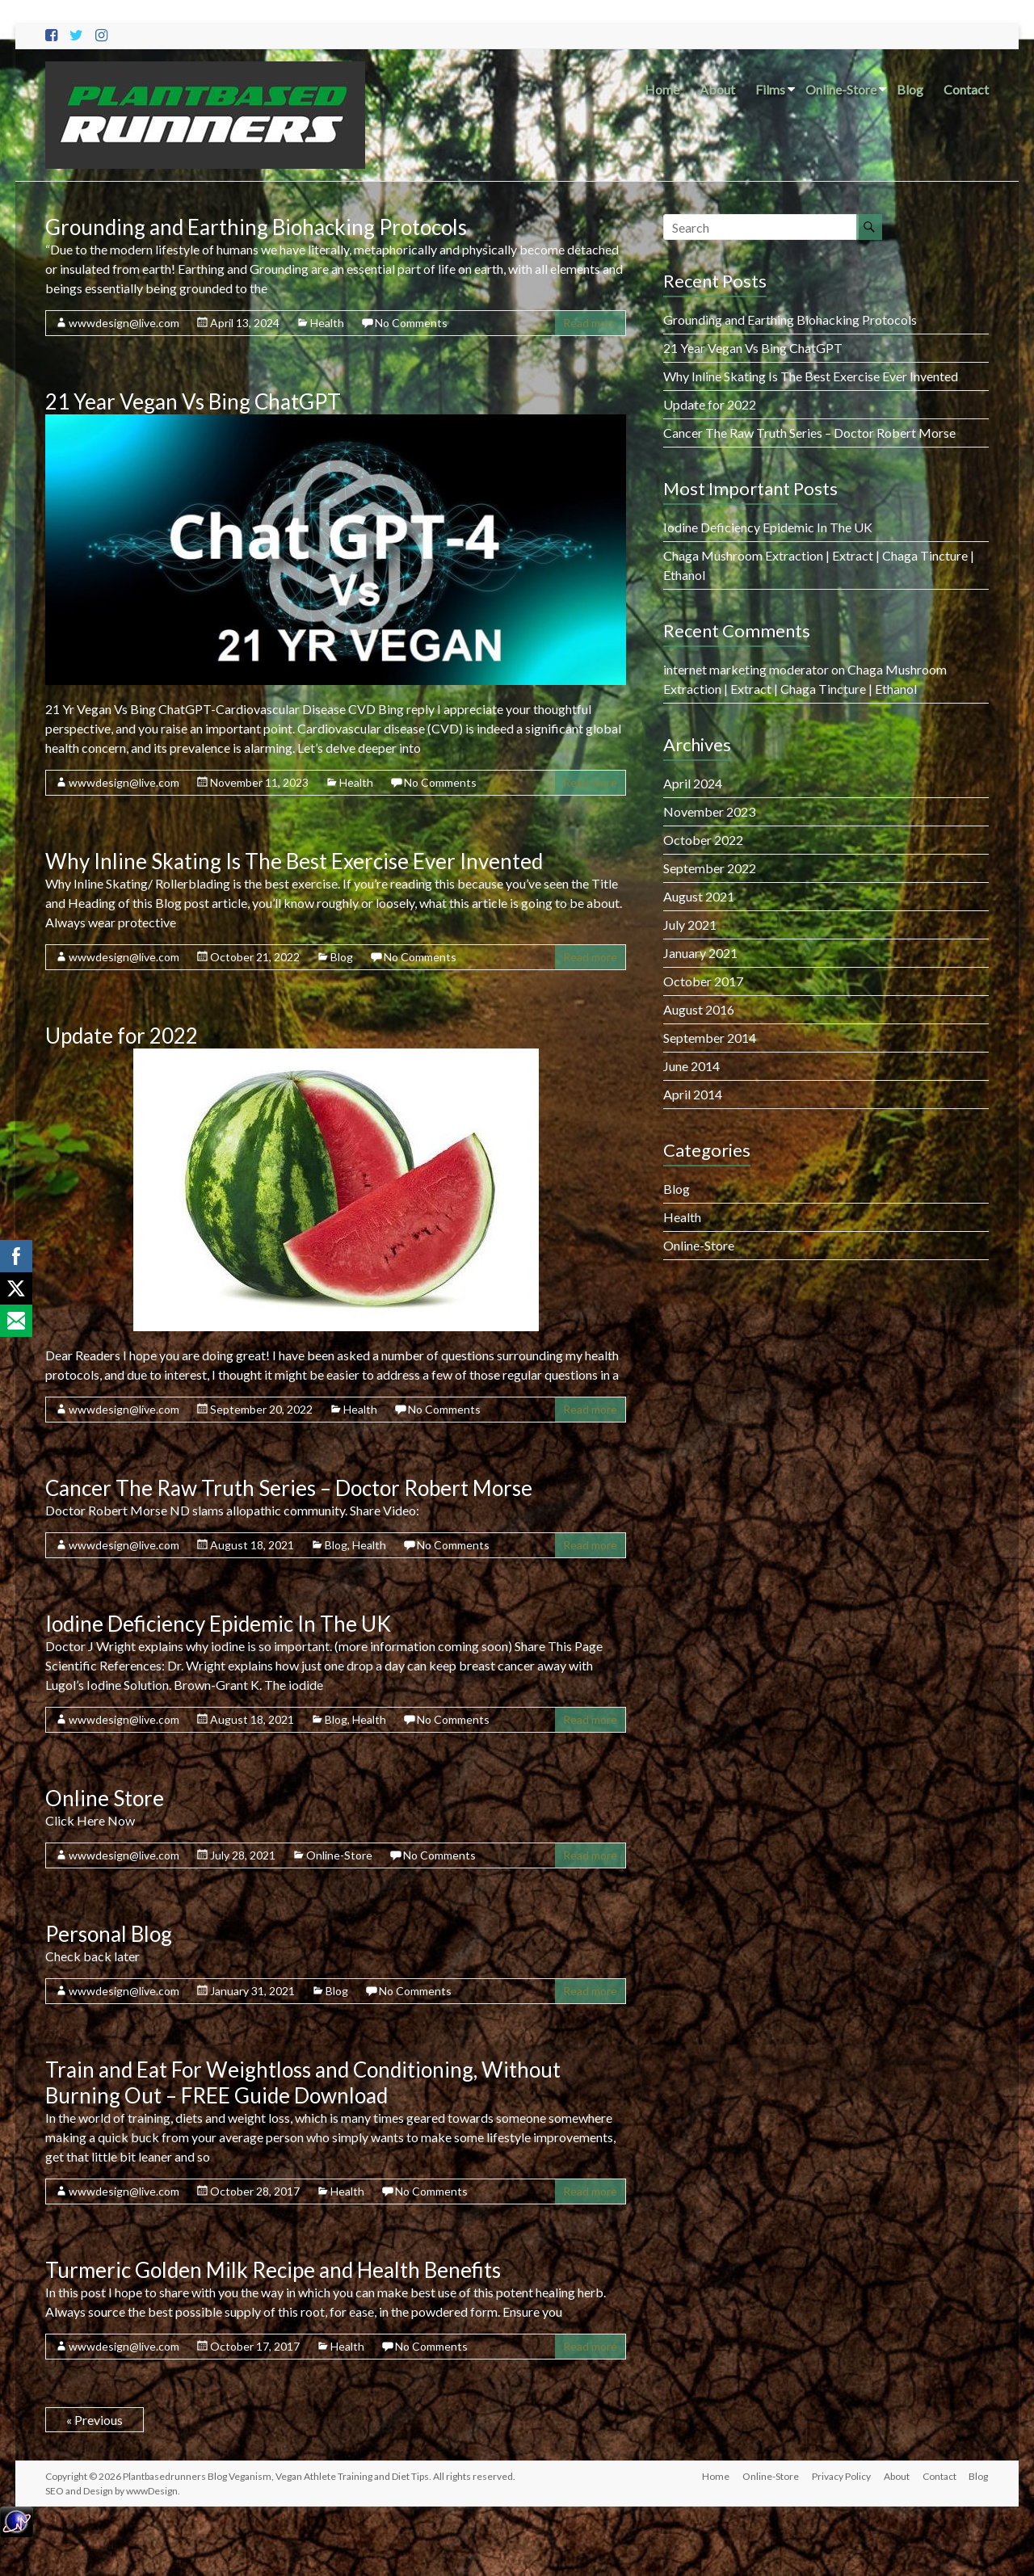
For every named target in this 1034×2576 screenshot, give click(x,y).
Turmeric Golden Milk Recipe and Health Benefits (273, 2270)
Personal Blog (108, 1934)
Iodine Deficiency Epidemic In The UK (218, 1624)
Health (327, 323)
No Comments (411, 323)
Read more (590, 323)
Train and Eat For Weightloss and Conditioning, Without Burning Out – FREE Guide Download (303, 2082)
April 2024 (692, 783)
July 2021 (690, 924)
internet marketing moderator (746, 669)
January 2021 (700, 952)
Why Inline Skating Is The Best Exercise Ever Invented (294, 861)
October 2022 (703, 839)
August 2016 (698, 1009)
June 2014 (691, 1066)
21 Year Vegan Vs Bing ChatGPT (193, 401)
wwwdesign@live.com (124, 323)
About (717, 89)
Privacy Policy (841, 2476)
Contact (966, 89)
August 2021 (698, 896)
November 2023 (709, 811)
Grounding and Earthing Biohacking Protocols (256, 227)
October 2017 (703, 981)
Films (770, 89)
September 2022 (709, 868)
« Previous (94, 2419)
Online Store (104, 1798)
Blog (910, 89)
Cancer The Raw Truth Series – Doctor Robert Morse (288, 1488)
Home (662, 89)
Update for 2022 (121, 1035)
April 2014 (692, 1094)
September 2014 (709, 1037)
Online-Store (840, 89)
